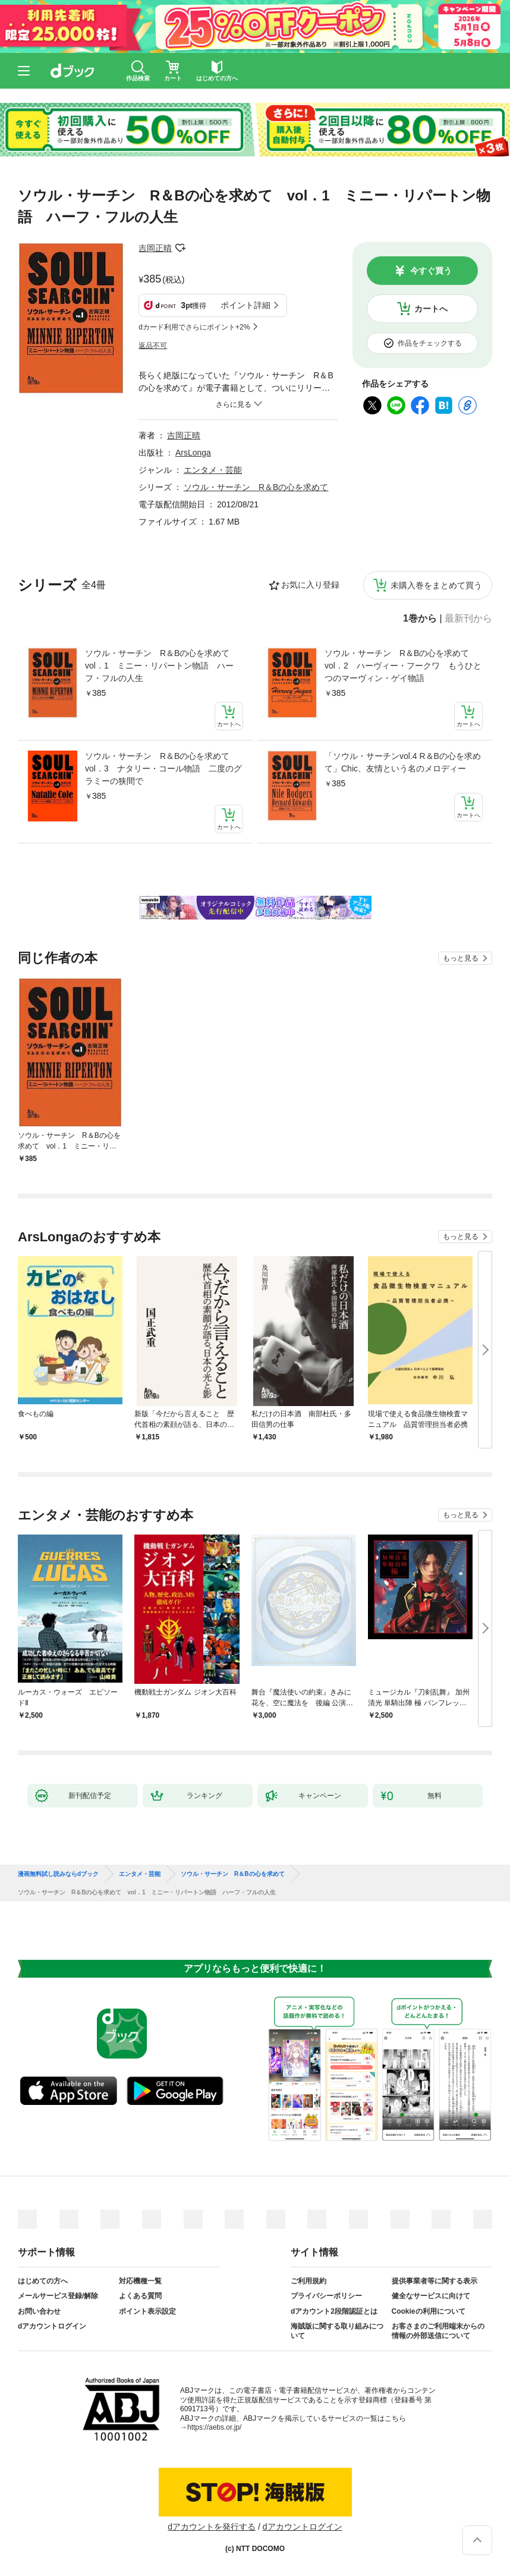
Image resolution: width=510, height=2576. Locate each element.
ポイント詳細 (245, 305)
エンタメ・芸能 (213, 470)
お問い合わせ (39, 2311)
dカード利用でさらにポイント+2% (194, 327)
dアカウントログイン (52, 2326)
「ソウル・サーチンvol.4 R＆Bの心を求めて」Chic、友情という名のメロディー (403, 762)
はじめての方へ (43, 2281)
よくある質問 (140, 2296)
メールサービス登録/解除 (58, 2296)
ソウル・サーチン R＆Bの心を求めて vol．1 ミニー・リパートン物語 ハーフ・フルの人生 (161, 665)
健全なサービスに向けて (431, 2296)
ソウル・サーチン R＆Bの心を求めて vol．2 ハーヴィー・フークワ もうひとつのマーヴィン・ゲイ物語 (403, 665)
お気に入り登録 (310, 584)
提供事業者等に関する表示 (434, 2281)
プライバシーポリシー (326, 2296)
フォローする (180, 248)
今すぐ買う (431, 270)
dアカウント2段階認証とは (334, 2311)
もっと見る (460, 958)
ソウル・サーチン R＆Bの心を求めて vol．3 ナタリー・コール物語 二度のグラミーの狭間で (163, 768)
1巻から (420, 618)
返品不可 (152, 345)
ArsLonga (193, 452)
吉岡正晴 (155, 248)
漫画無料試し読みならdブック (58, 1874)
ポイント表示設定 (147, 2311)
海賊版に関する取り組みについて (337, 2331)
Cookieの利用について (428, 2311)
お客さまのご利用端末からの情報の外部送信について (438, 2331)
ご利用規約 (308, 2281)
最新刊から (468, 618)
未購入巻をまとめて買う (436, 585)
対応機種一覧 (140, 2281)
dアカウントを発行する (212, 2526)
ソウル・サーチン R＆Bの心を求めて (256, 487)
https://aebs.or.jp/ (214, 2427)
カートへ (431, 308)
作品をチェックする (430, 343)
